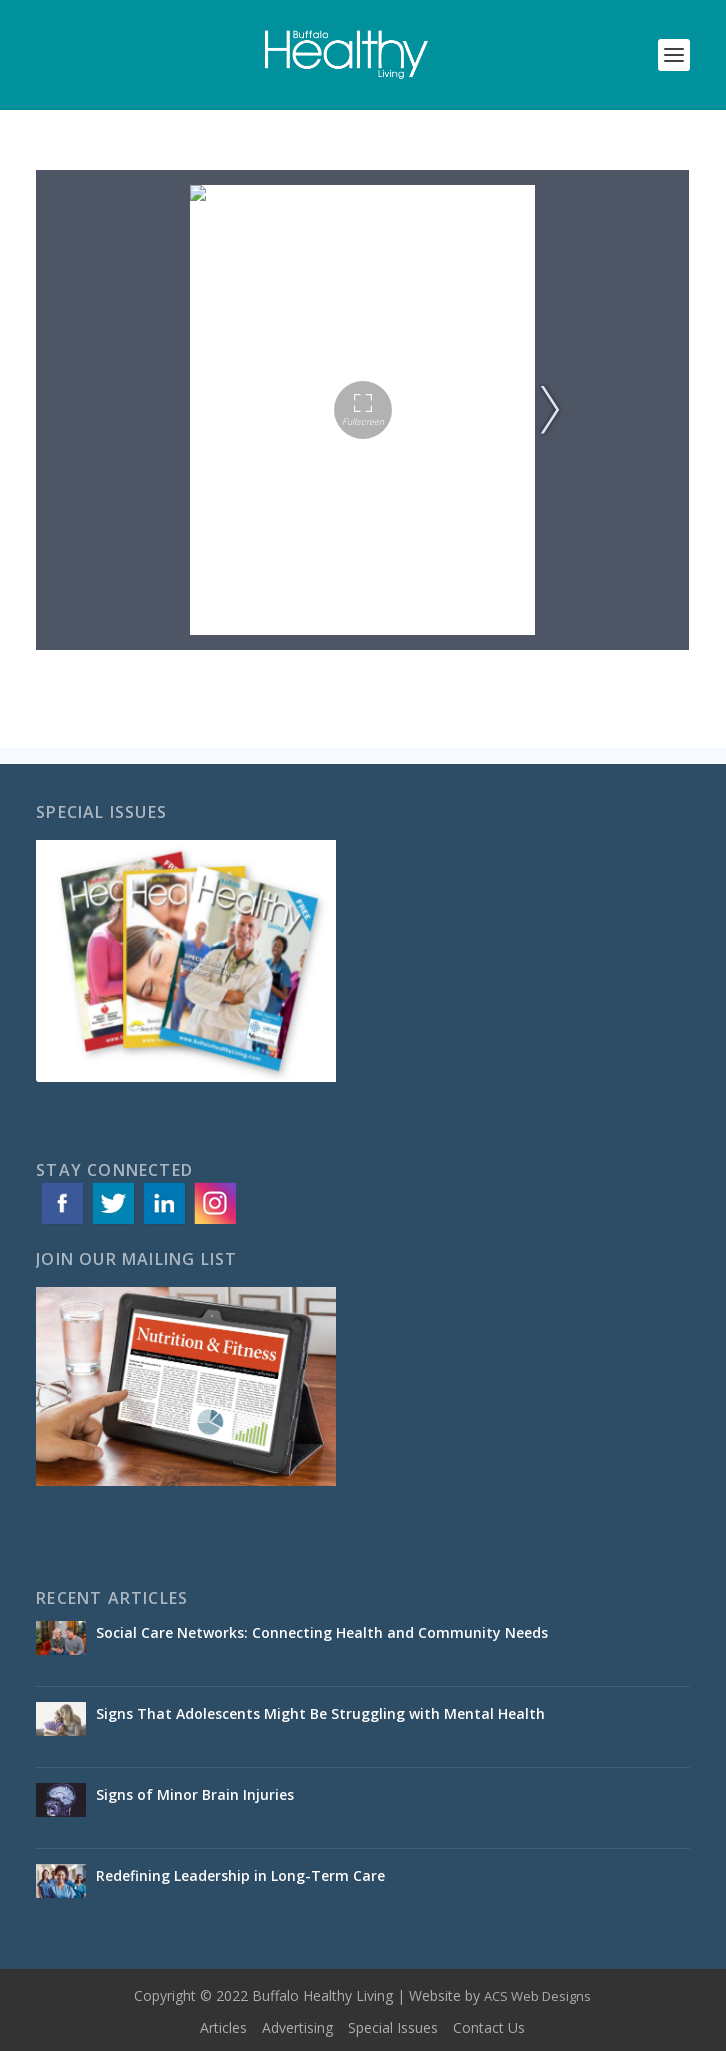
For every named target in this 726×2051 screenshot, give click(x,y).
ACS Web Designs (537, 1996)
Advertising (297, 2027)
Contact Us (489, 2027)
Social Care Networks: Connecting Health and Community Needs (324, 1632)
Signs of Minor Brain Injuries (199, 1794)
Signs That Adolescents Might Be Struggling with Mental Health (320, 1713)
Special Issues (393, 2027)
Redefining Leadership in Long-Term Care (242, 1875)
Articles (223, 2027)
